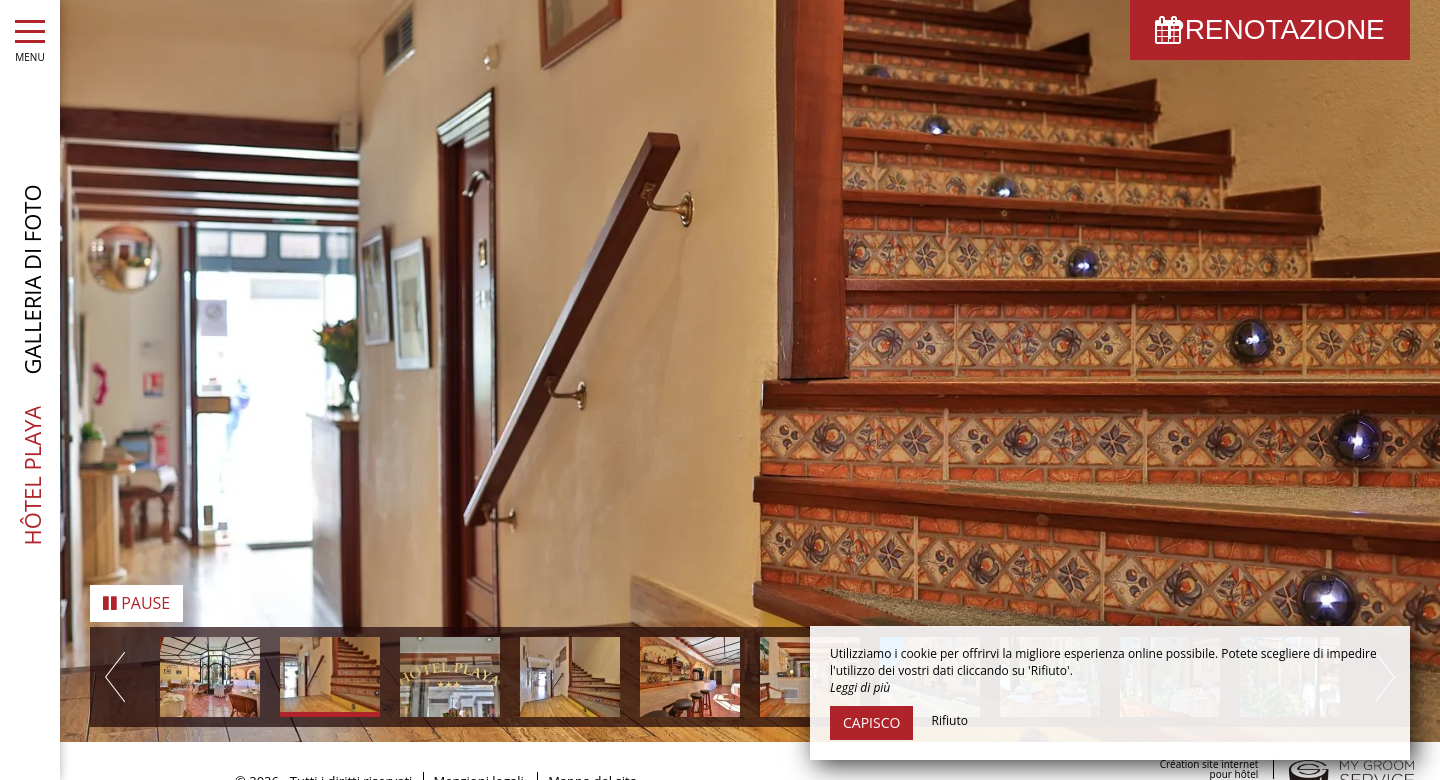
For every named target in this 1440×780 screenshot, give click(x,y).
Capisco (871, 722)
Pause (136, 600)
